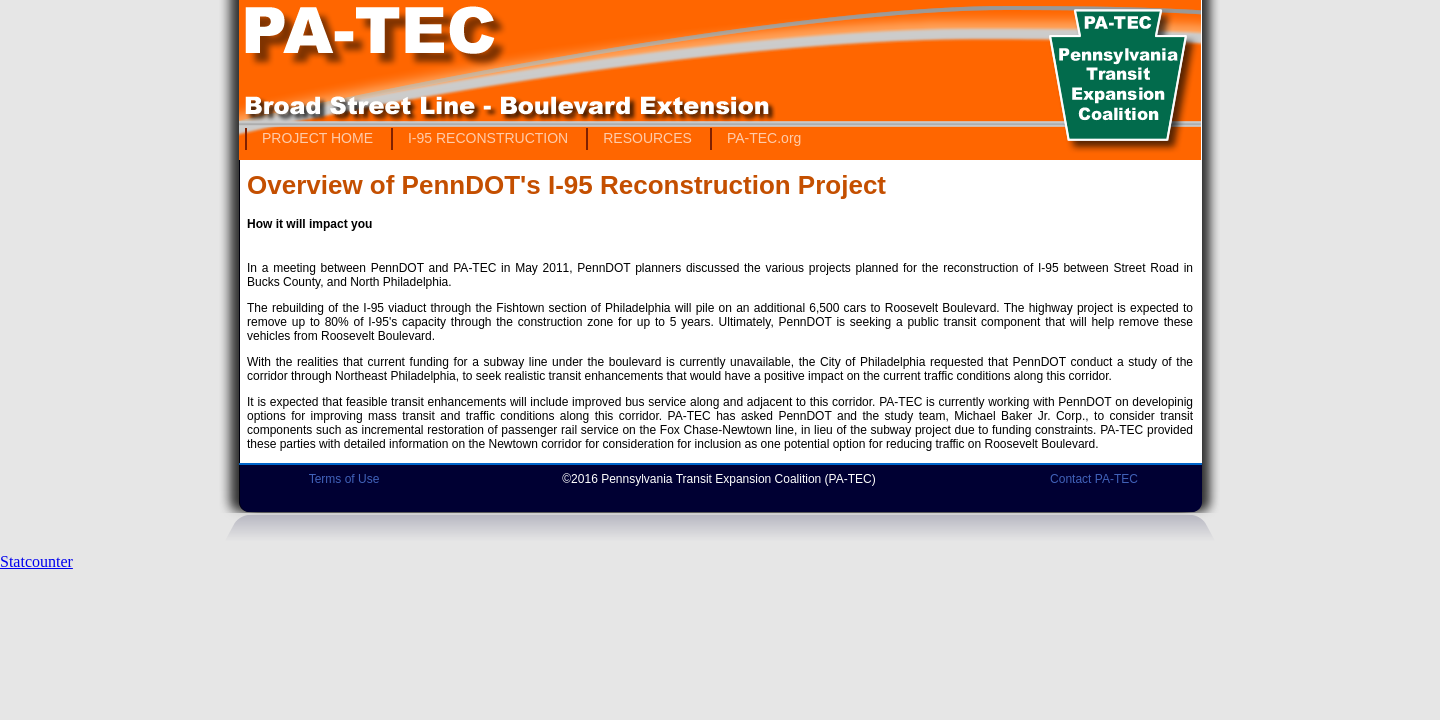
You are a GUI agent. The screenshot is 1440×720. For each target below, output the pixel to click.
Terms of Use (344, 479)
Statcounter (36, 561)
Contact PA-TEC (1094, 479)
